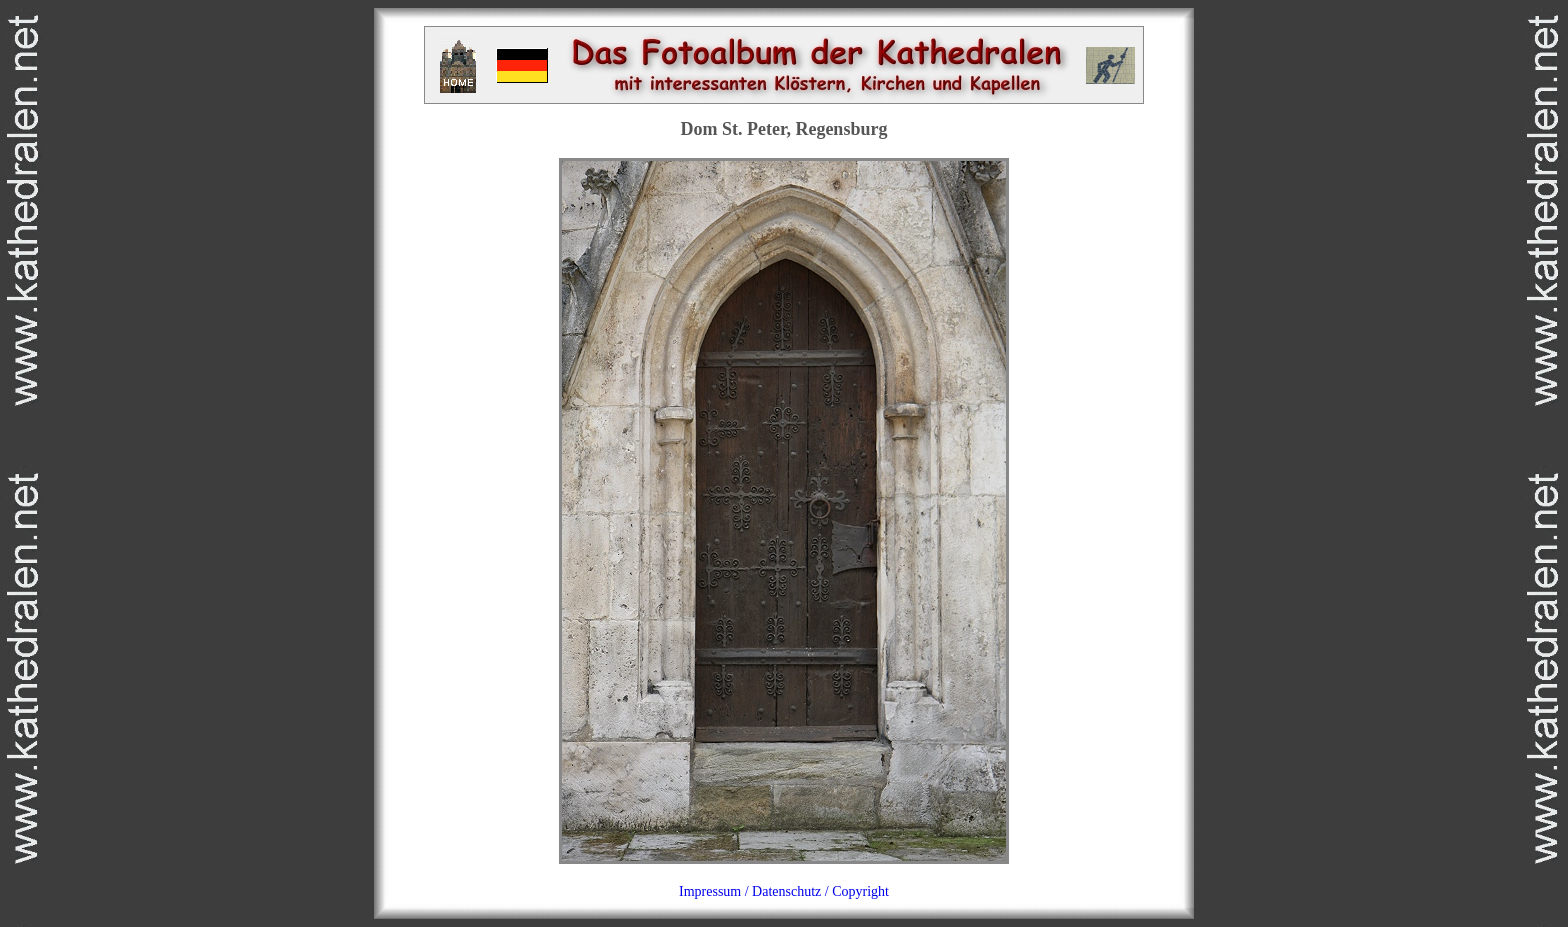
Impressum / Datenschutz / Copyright (784, 891)
